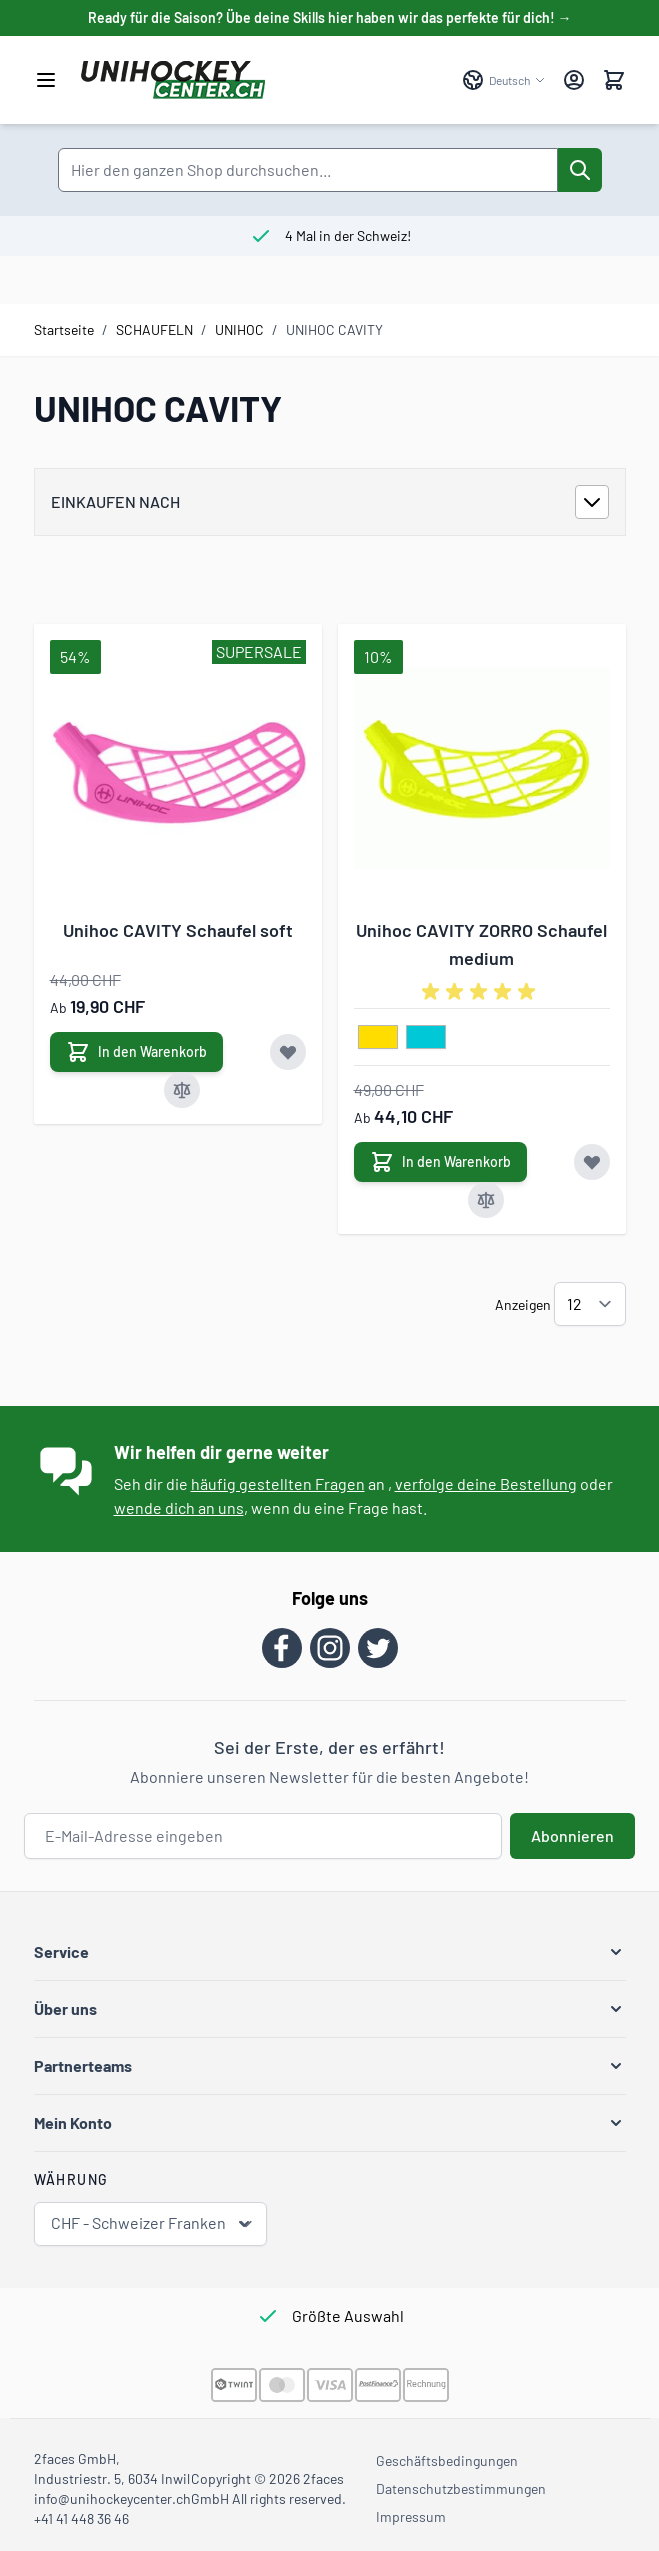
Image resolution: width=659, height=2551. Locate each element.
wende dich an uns (179, 1507)
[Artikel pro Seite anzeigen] (590, 1304)
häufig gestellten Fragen (278, 1483)
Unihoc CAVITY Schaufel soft (178, 930)
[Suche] (580, 170)
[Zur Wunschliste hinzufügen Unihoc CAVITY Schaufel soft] (288, 1052)
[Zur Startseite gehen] (261, 80)
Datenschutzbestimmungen (461, 2488)
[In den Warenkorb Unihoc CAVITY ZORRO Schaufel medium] (440, 1162)
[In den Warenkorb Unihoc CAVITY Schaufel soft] (136, 1052)
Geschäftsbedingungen (447, 2460)
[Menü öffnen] (46, 80)
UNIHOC (239, 329)
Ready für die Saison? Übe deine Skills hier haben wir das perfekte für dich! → (330, 17)
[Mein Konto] (574, 80)
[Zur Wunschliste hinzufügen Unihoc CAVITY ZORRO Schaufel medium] (592, 1162)
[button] (330, 1952)
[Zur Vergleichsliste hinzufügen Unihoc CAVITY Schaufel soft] (182, 1090)
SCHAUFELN (154, 329)
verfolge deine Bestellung (486, 1483)
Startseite (64, 329)
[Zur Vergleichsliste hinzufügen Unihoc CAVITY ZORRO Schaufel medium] (486, 1200)
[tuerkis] (426, 1038)
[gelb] (378, 1038)
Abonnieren (572, 1835)
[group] (482, 992)
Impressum (411, 2516)
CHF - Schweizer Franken (152, 2223)
